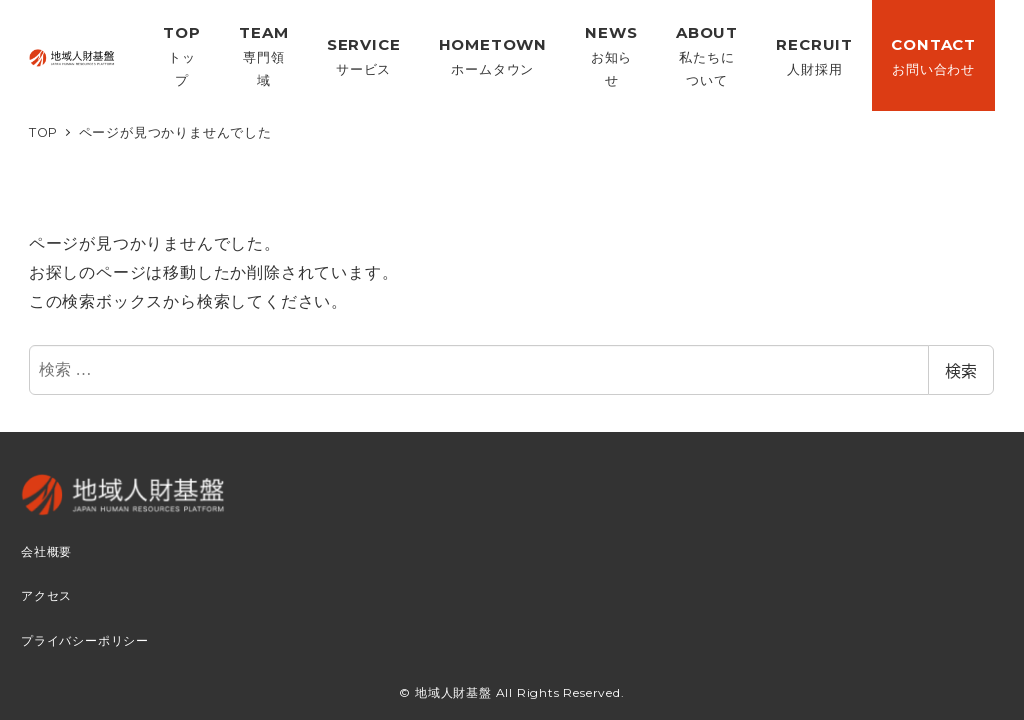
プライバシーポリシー (85, 641)
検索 (961, 370)
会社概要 (46, 552)
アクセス (46, 596)
